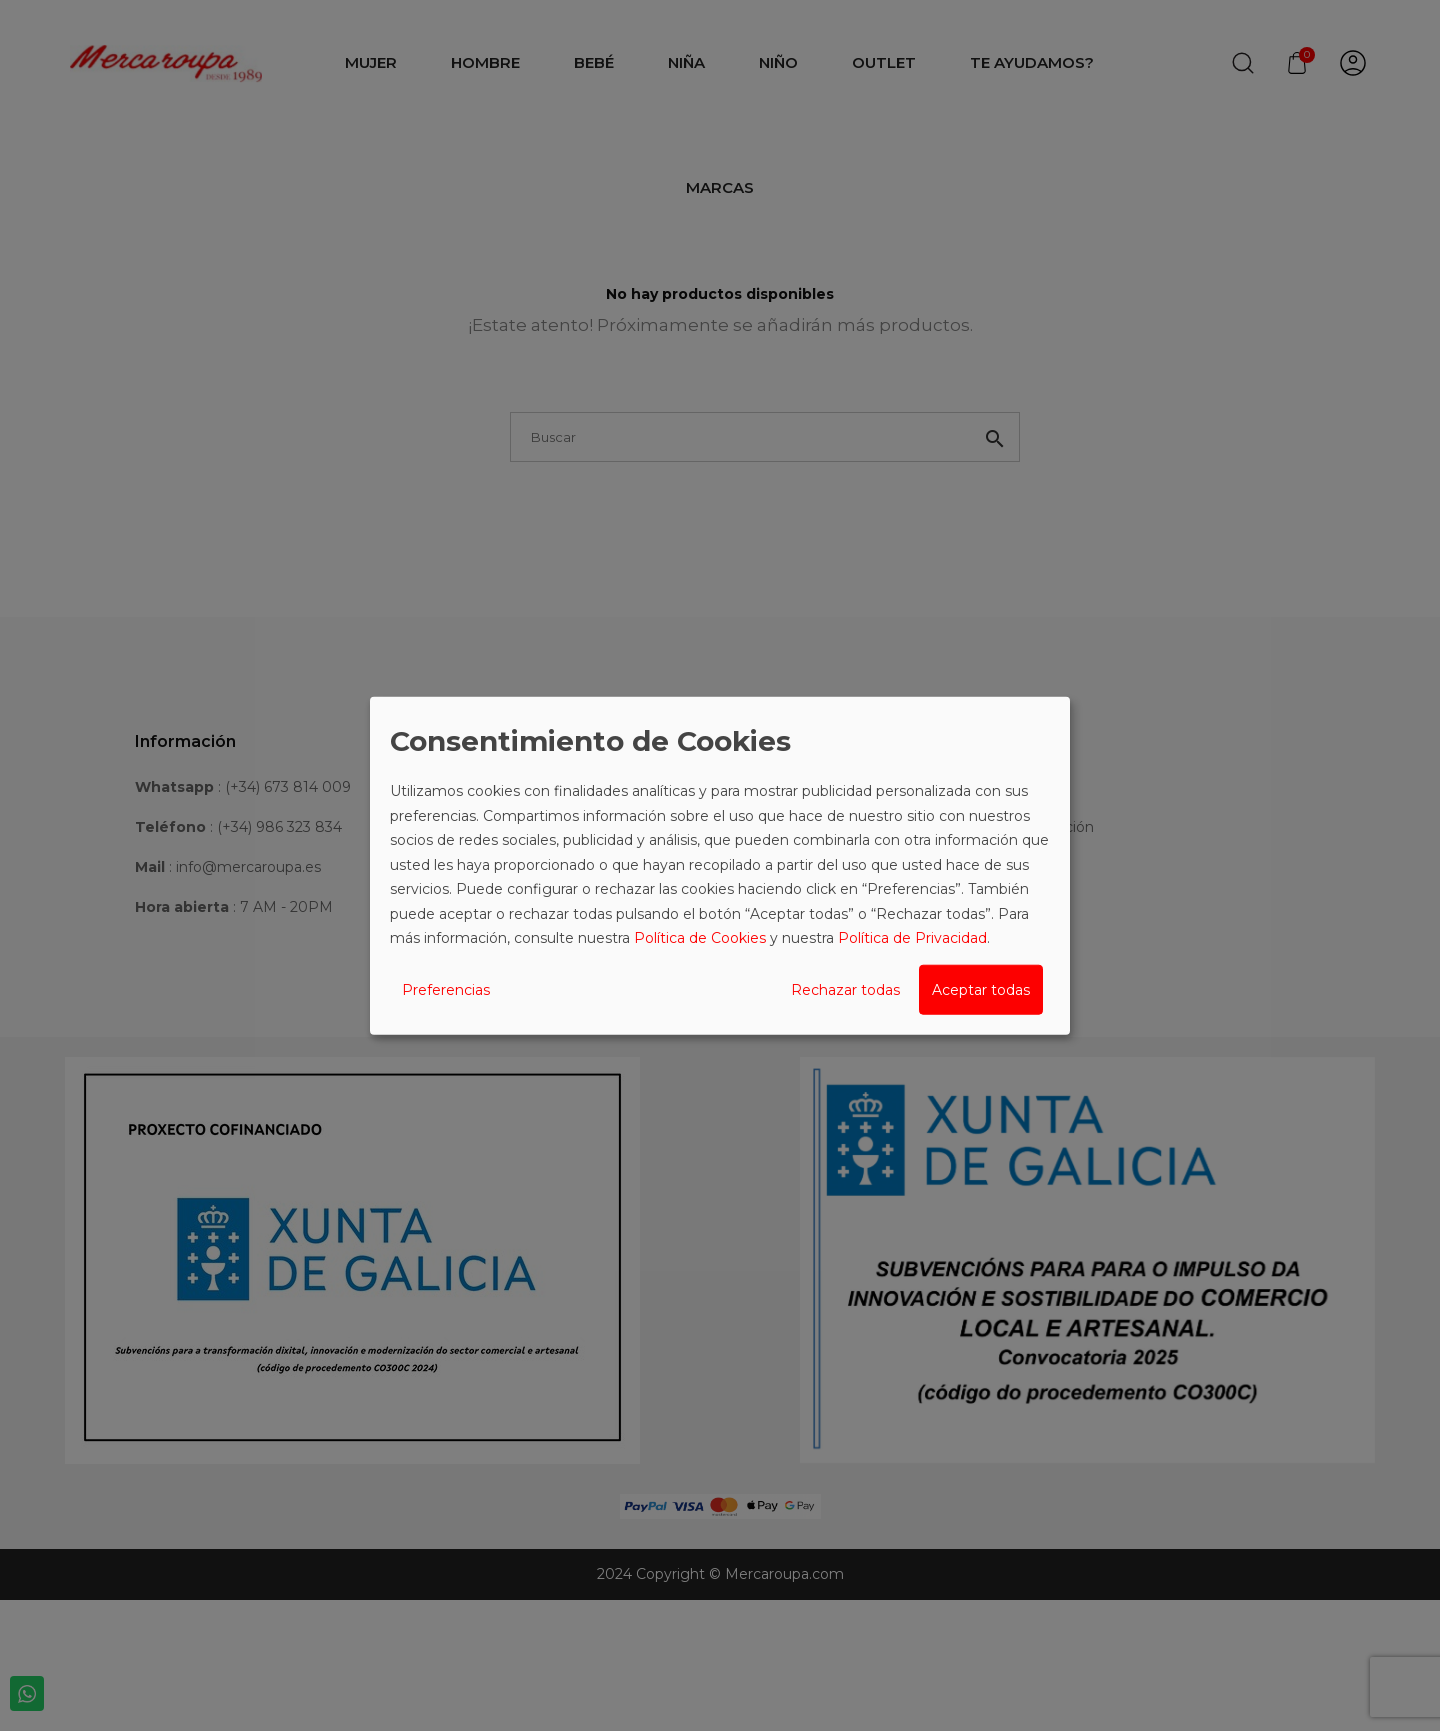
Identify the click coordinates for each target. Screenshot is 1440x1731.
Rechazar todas (845, 989)
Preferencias (446, 989)
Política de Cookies (700, 938)
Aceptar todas (981, 989)
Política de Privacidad (912, 938)
